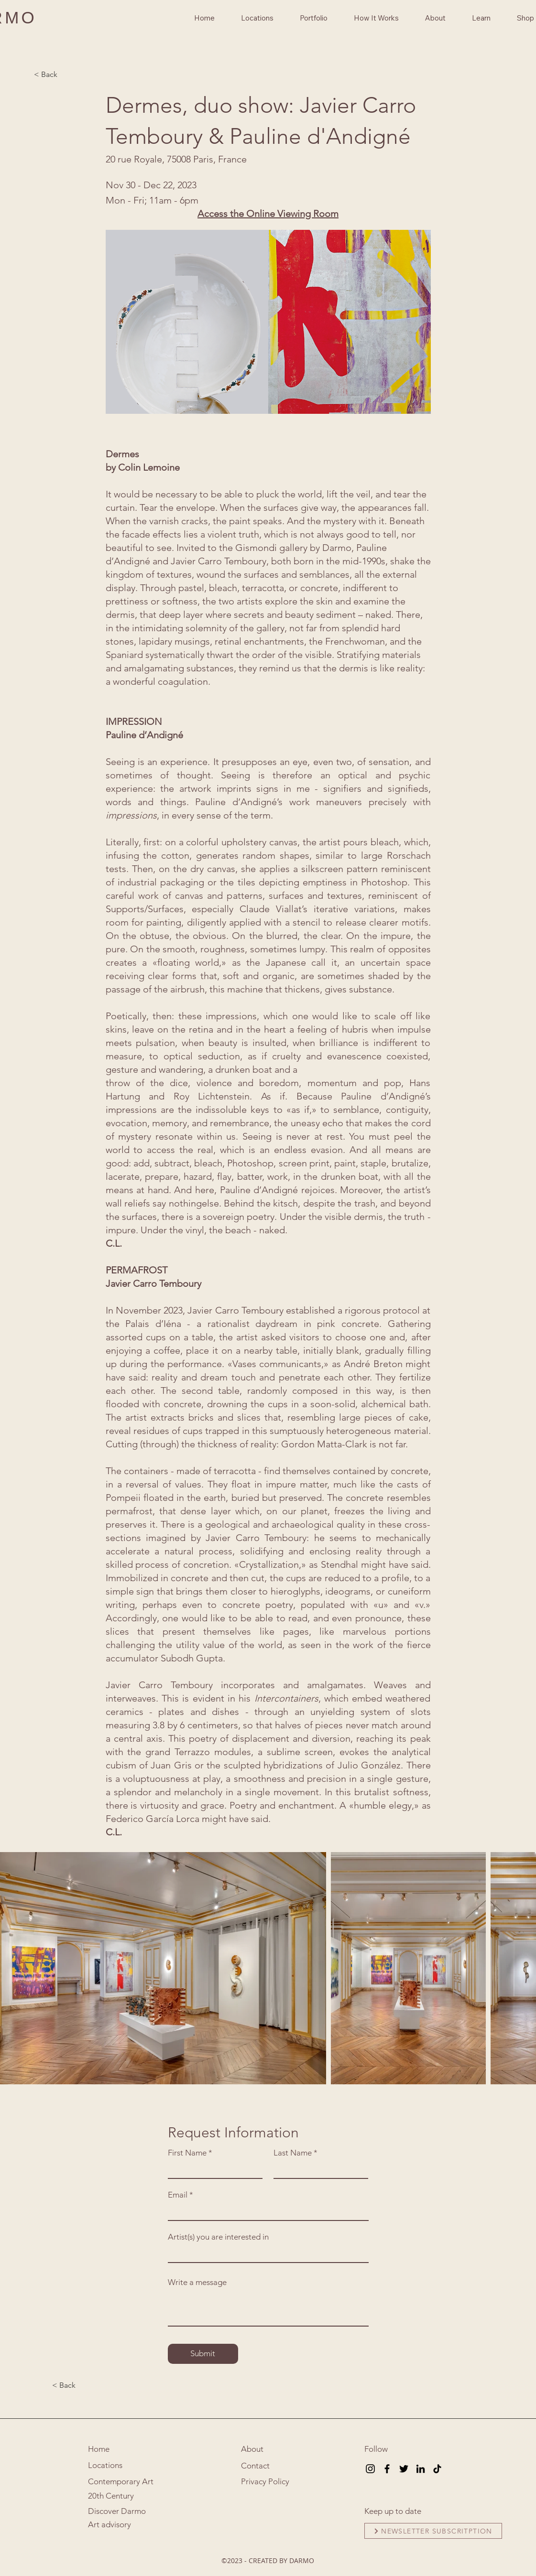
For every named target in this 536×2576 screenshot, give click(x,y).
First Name (187, 2153)
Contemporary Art (120, 2481)
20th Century (111, 2496)
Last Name (292, 2153)
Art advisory (109, 2524)
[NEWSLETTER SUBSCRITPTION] (433, 2531)
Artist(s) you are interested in (218, 2237)
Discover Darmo (117, 2511)
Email (177, 2195)
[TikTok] (437, 2469)
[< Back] (65, 74)
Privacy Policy (265, 2481)
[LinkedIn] (421, 2469)
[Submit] (203, 2354)
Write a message (197, 2282)
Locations (105, 2465)
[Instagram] (370, 2469)
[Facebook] (387, 2469)
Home (98, 2449)
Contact (255, 2465)
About (252, 2449)
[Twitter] (404, 2469)
